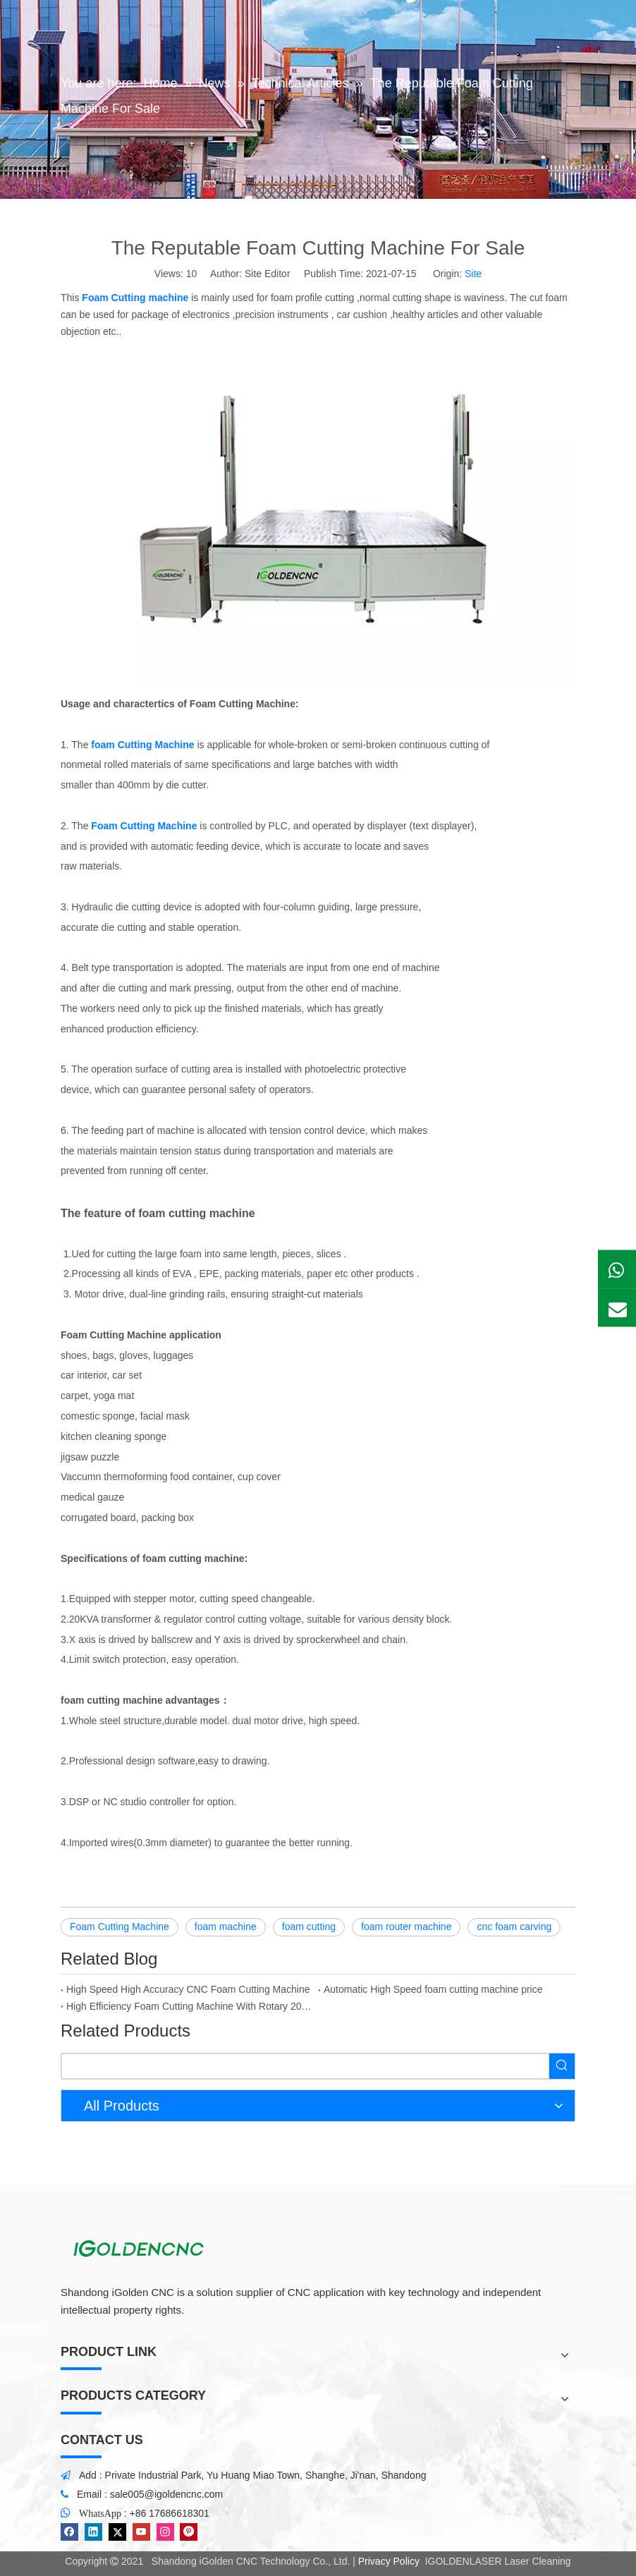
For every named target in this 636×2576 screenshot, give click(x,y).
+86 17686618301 (169, 2513)
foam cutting (309, 1926)
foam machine (226, 1926)
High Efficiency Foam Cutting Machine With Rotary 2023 (189, 2006)
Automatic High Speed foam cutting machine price (433, 1989)
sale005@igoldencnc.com (167, 2494)
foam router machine (406, 1926)
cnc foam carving (514, 1926)
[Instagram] (165, 2532)
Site (473, 273)
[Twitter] (117, 2532)
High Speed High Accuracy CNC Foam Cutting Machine (188, 1989)
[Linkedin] (93, 2532)
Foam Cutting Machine (119, 1926)
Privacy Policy (389, 2561)
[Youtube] (141, 2532)
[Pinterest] (188, 2532)
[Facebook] (69, 2532)
